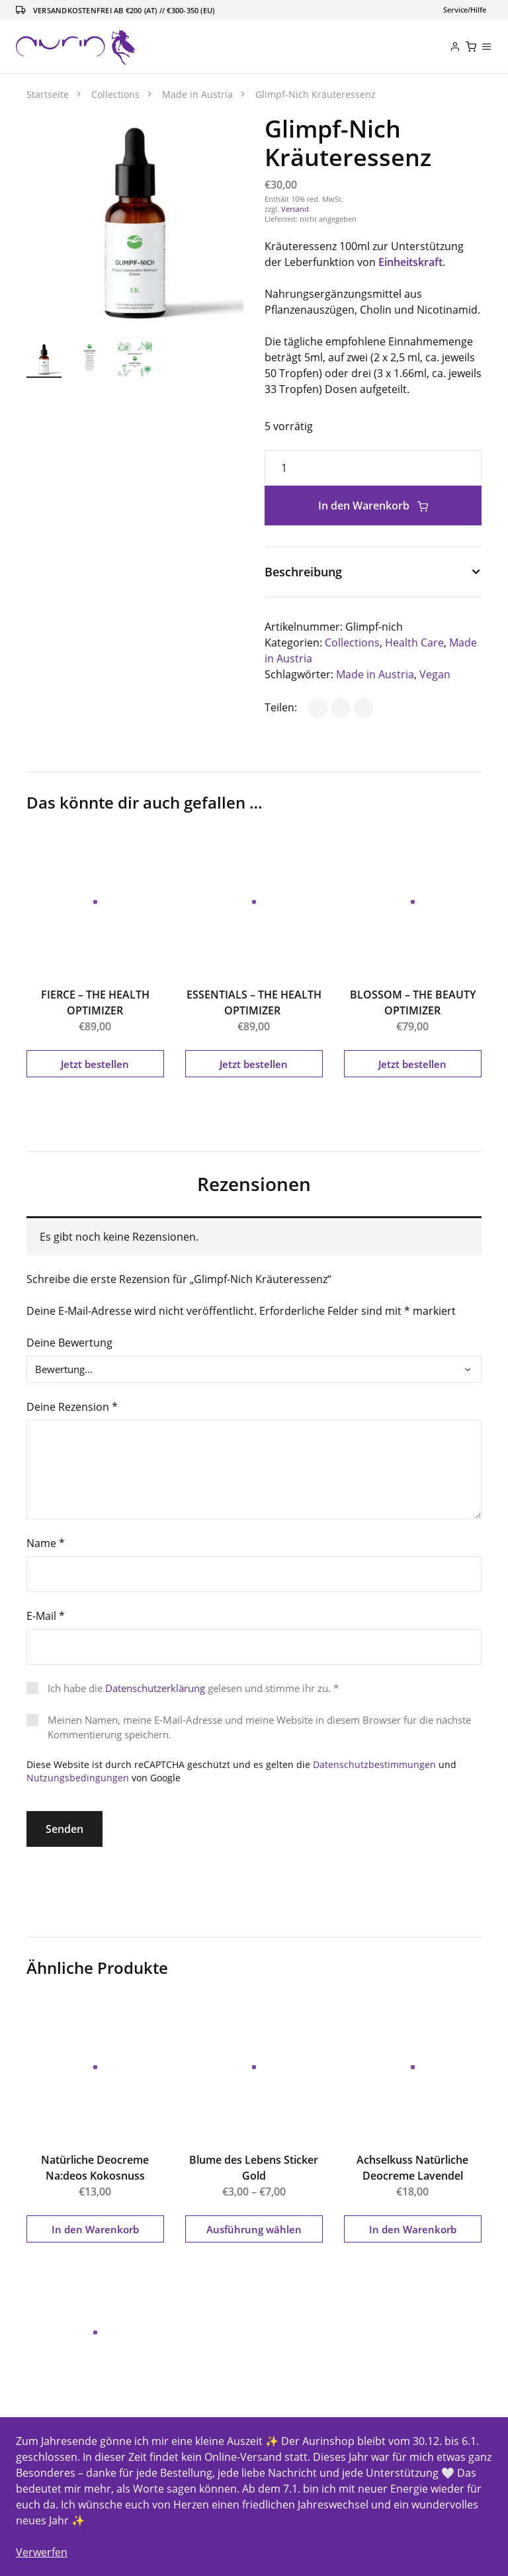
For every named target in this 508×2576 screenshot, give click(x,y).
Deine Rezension (72, 1406)
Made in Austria (375, 674)
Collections (352, 642)
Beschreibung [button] (303, 572)
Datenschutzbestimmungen (374, 1764)
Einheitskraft (410, 262)
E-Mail (45, 1616)
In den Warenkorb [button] (95, 2229)
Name (45, 1543)
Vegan (434, 674)
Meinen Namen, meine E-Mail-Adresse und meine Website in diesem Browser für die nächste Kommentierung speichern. (259, 1727)
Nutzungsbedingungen (77, 1777)
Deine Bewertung (69, 1342)
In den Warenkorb (373, 505)
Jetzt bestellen (95, 1064)
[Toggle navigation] (464, 10)
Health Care (414, 642)
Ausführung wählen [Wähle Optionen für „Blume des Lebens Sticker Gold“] (254, 2229)
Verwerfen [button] (41, 2552)
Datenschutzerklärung (155, 1688)
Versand (295, 209)
